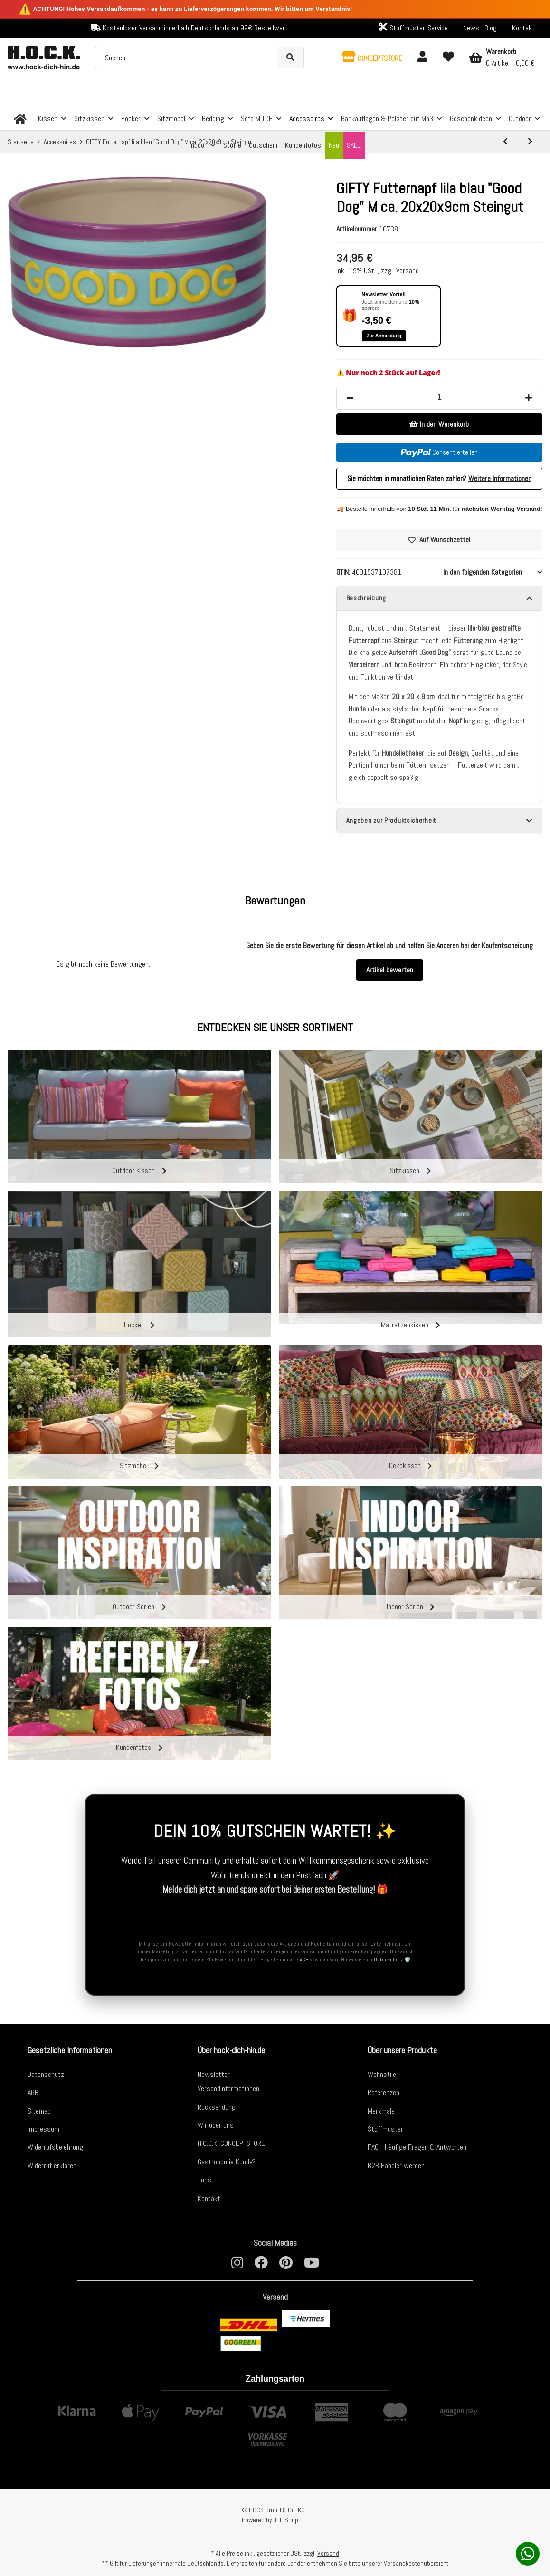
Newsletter (214, 2072)
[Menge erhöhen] (528, 398)
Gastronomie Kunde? (227, 2160)
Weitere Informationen (499, 478)
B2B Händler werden (396, 2164)
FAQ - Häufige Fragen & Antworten (417, 2145)
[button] (372, 57)
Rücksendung (217, 2105)
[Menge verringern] (350, 398)
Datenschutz (388, 1957)
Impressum (43, 2127)
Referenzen (383, 2090)
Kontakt (523, 28)
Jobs (204, 2178)
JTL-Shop (286, 2520)
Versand (407, 271)
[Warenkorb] (502, 57)
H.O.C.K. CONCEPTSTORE (231, 2141)
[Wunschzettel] (448, 57)
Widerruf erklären (52, 2164)
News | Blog (480, 28)
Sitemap (39, 2109)
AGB (304, 1957)
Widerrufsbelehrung (55, 2145)
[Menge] (439, 397)
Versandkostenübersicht (416, 2563)
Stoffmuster (385, 2127)
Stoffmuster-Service (413, 27)
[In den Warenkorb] (439, 424)
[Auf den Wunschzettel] (439, 540)
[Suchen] (186, 57)
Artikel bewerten (389, 973)
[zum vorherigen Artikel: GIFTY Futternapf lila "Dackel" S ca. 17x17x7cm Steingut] (505, 142)
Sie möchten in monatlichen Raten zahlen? (439, 478)
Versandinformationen (228, 2087)
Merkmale (381, 2109)
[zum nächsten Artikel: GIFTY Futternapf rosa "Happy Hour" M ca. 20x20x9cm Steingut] (530, 142)
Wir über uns (216, 2123)
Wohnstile (382, 2072)
